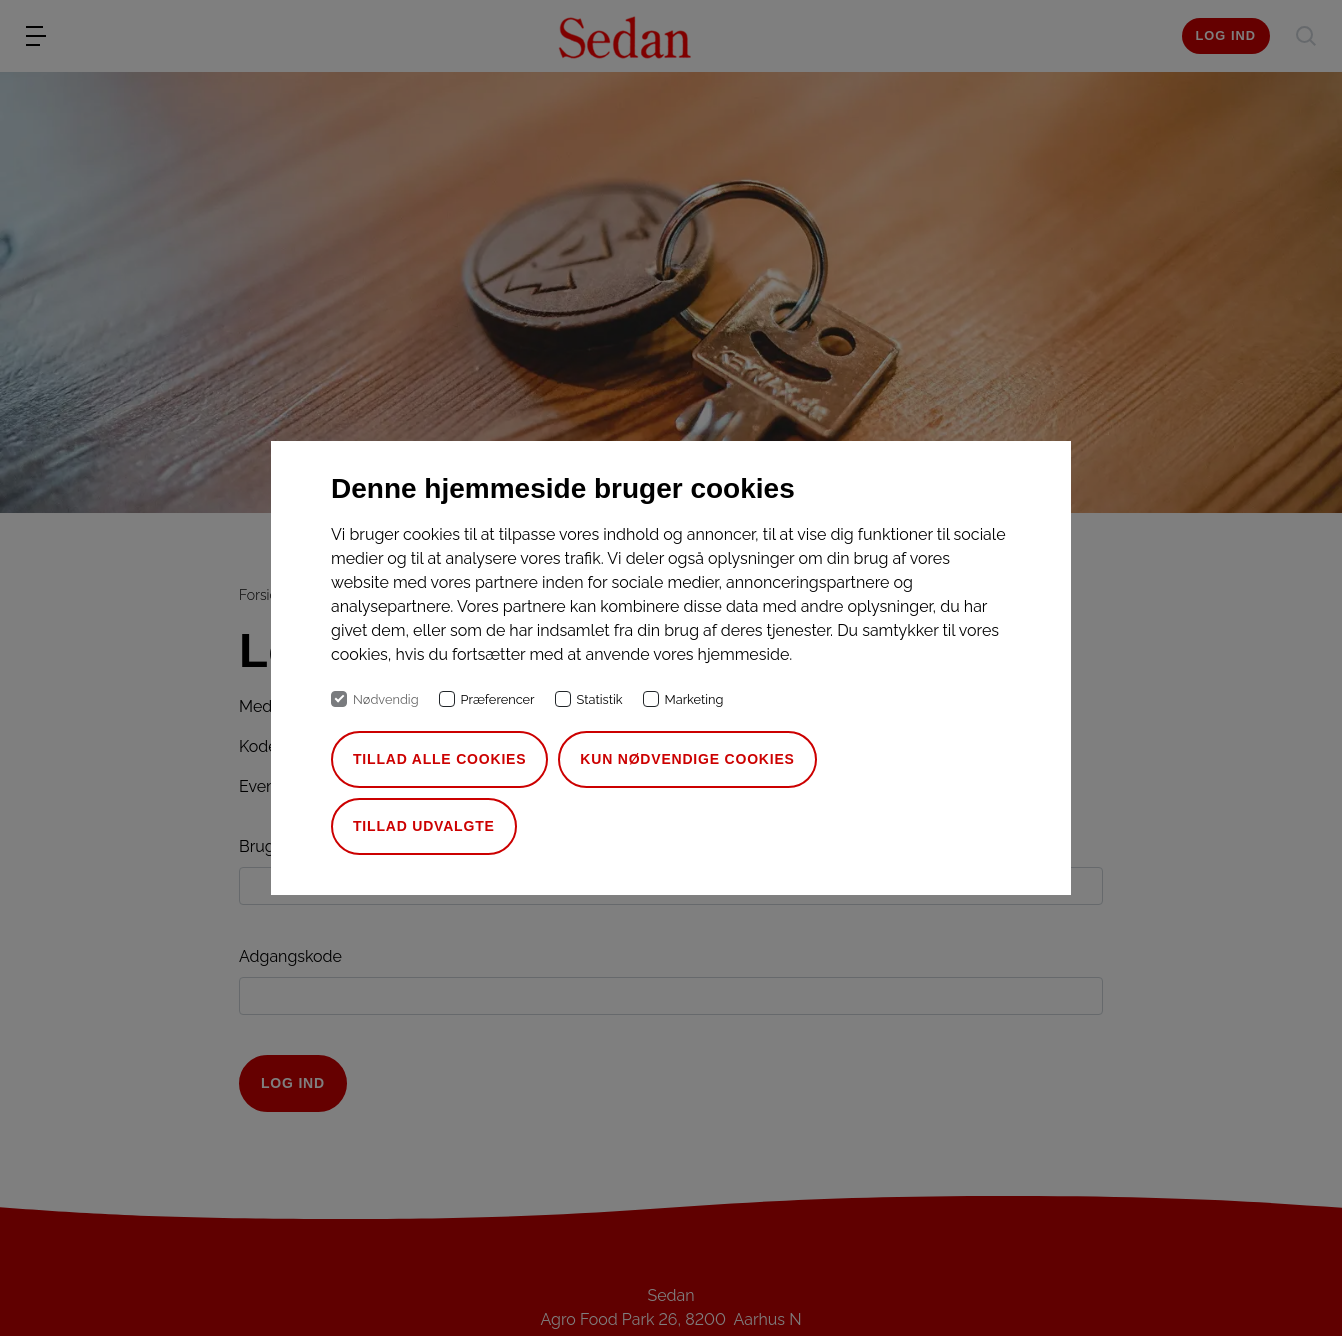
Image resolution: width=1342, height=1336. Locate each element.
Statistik (600, 699)
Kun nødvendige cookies (687, 759)
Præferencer (498, 699)
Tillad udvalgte (424, 826)
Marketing (694, 699)
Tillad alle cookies (439, 759)
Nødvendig (386, 699)
